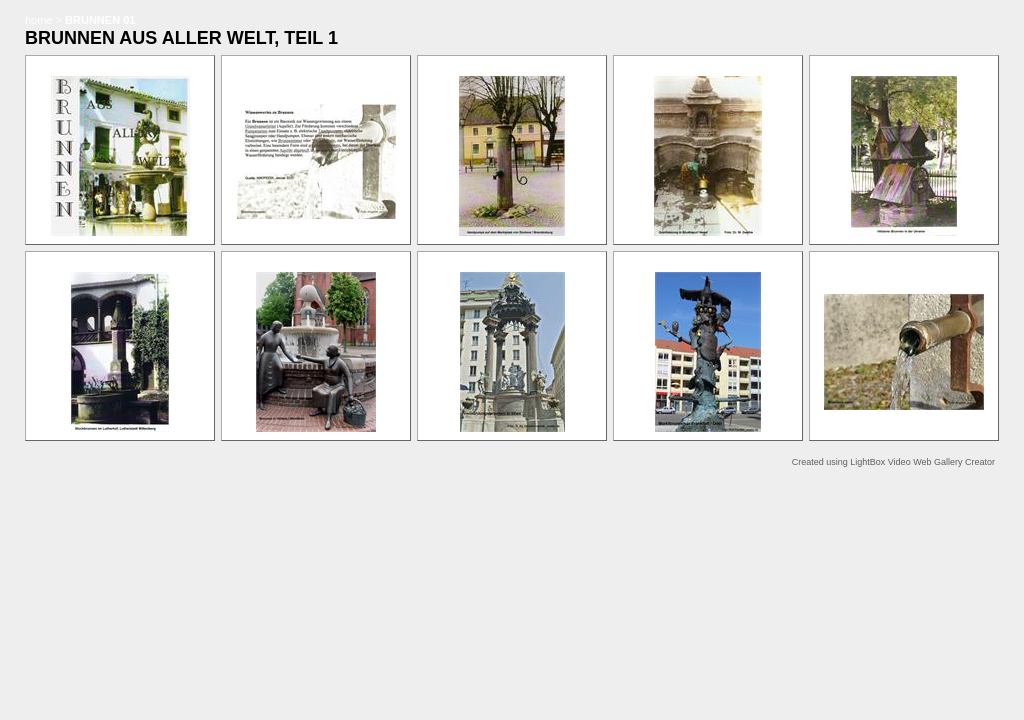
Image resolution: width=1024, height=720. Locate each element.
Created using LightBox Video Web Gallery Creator (893, 462)
